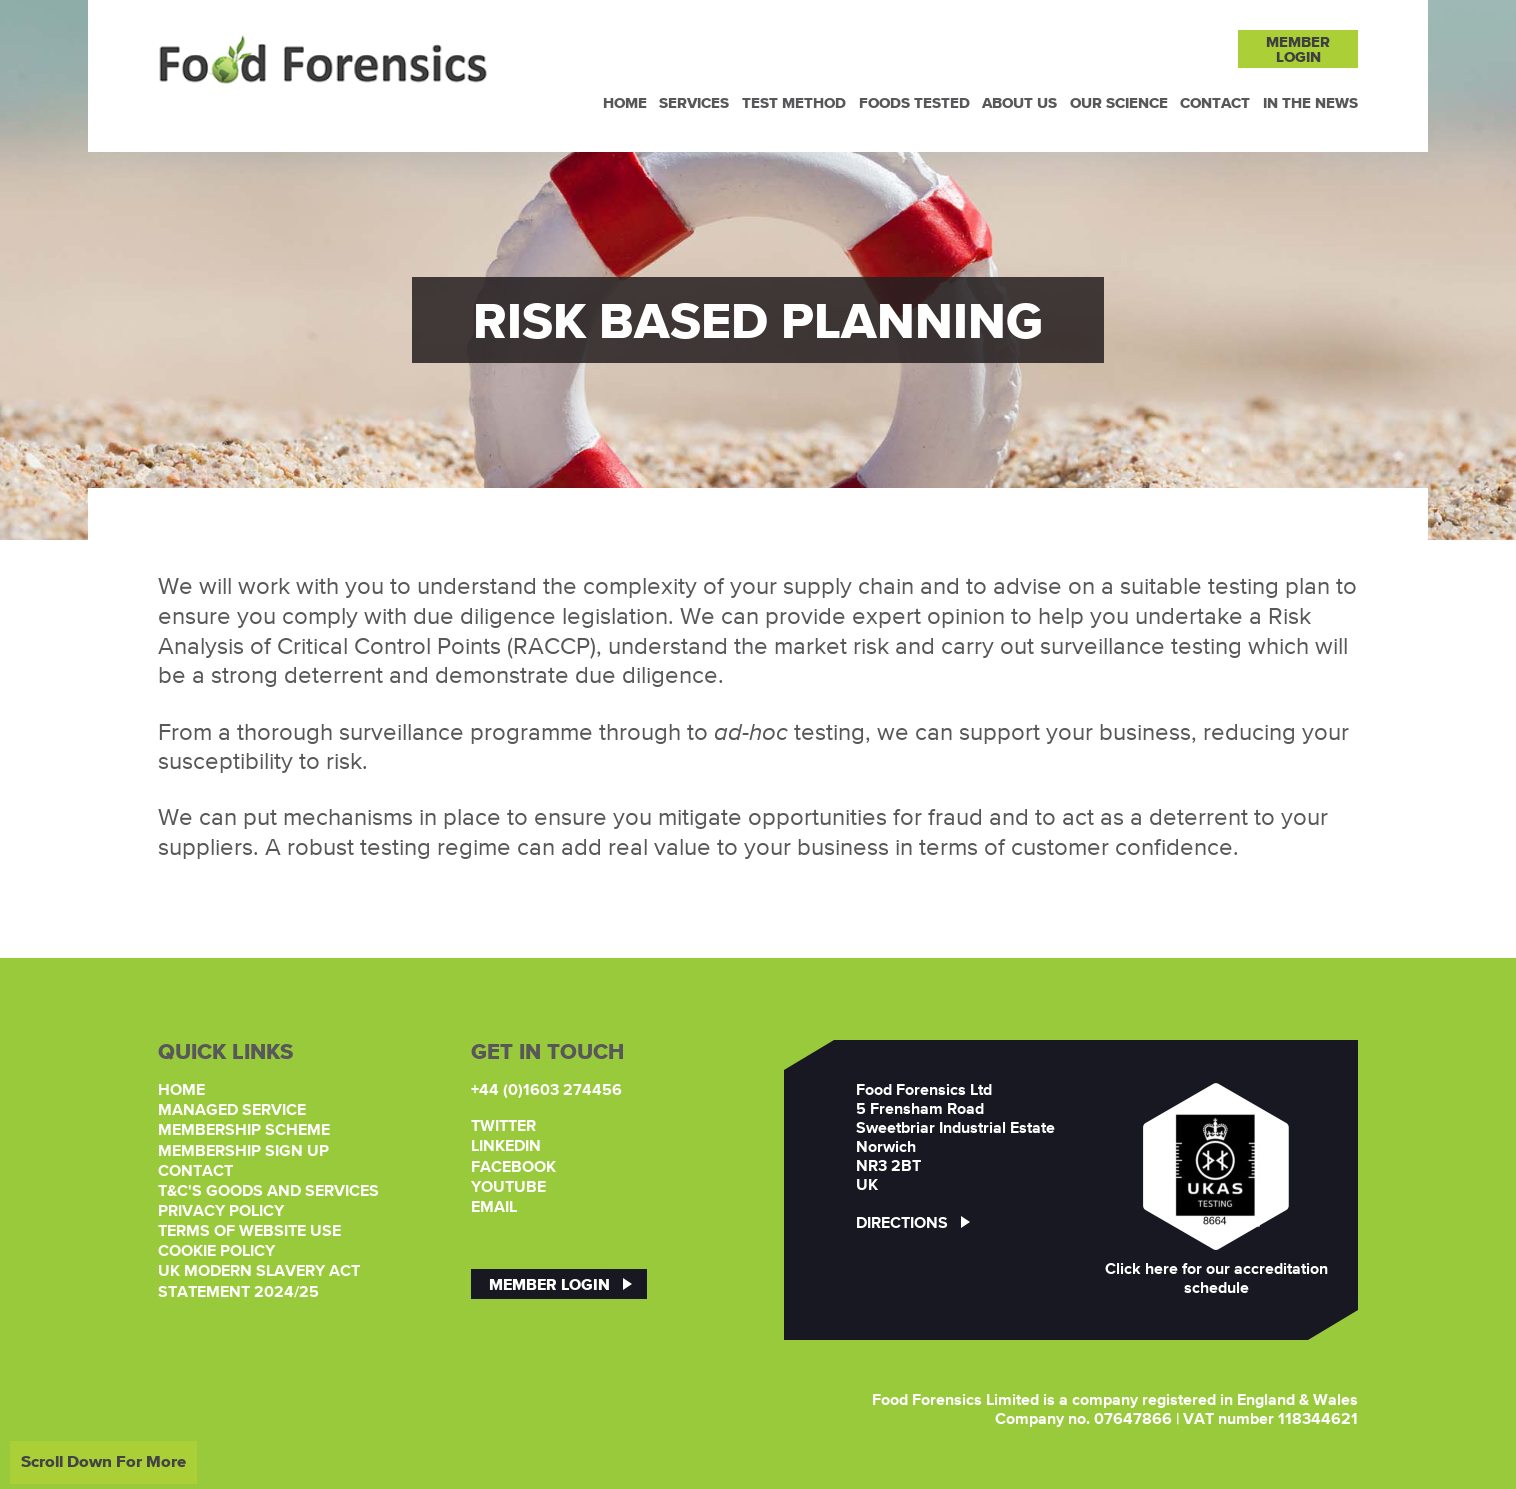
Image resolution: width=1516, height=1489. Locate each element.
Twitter (503, 1127)
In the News (1310, 102)
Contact (1215, 102)
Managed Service (232, 1111)
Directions (913, 1224)
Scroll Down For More (103, 1461)
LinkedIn (506, 1147)
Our (1119, 102)
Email (494, 1208)
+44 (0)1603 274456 (546, 1091)
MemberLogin (1298, 49)
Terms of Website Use (249, 1232)
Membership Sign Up (243, 1152)
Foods (914, 102)
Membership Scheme (244, 1131)
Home (625, 102)
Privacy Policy (221, 1212)
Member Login (549, 1284)
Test (794, 102)
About (1019, 102)
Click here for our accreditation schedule (1216, 1279)
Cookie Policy (216, 1252)
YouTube (508, 1188)
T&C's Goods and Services (268, 1192)
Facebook (513, 1168)
